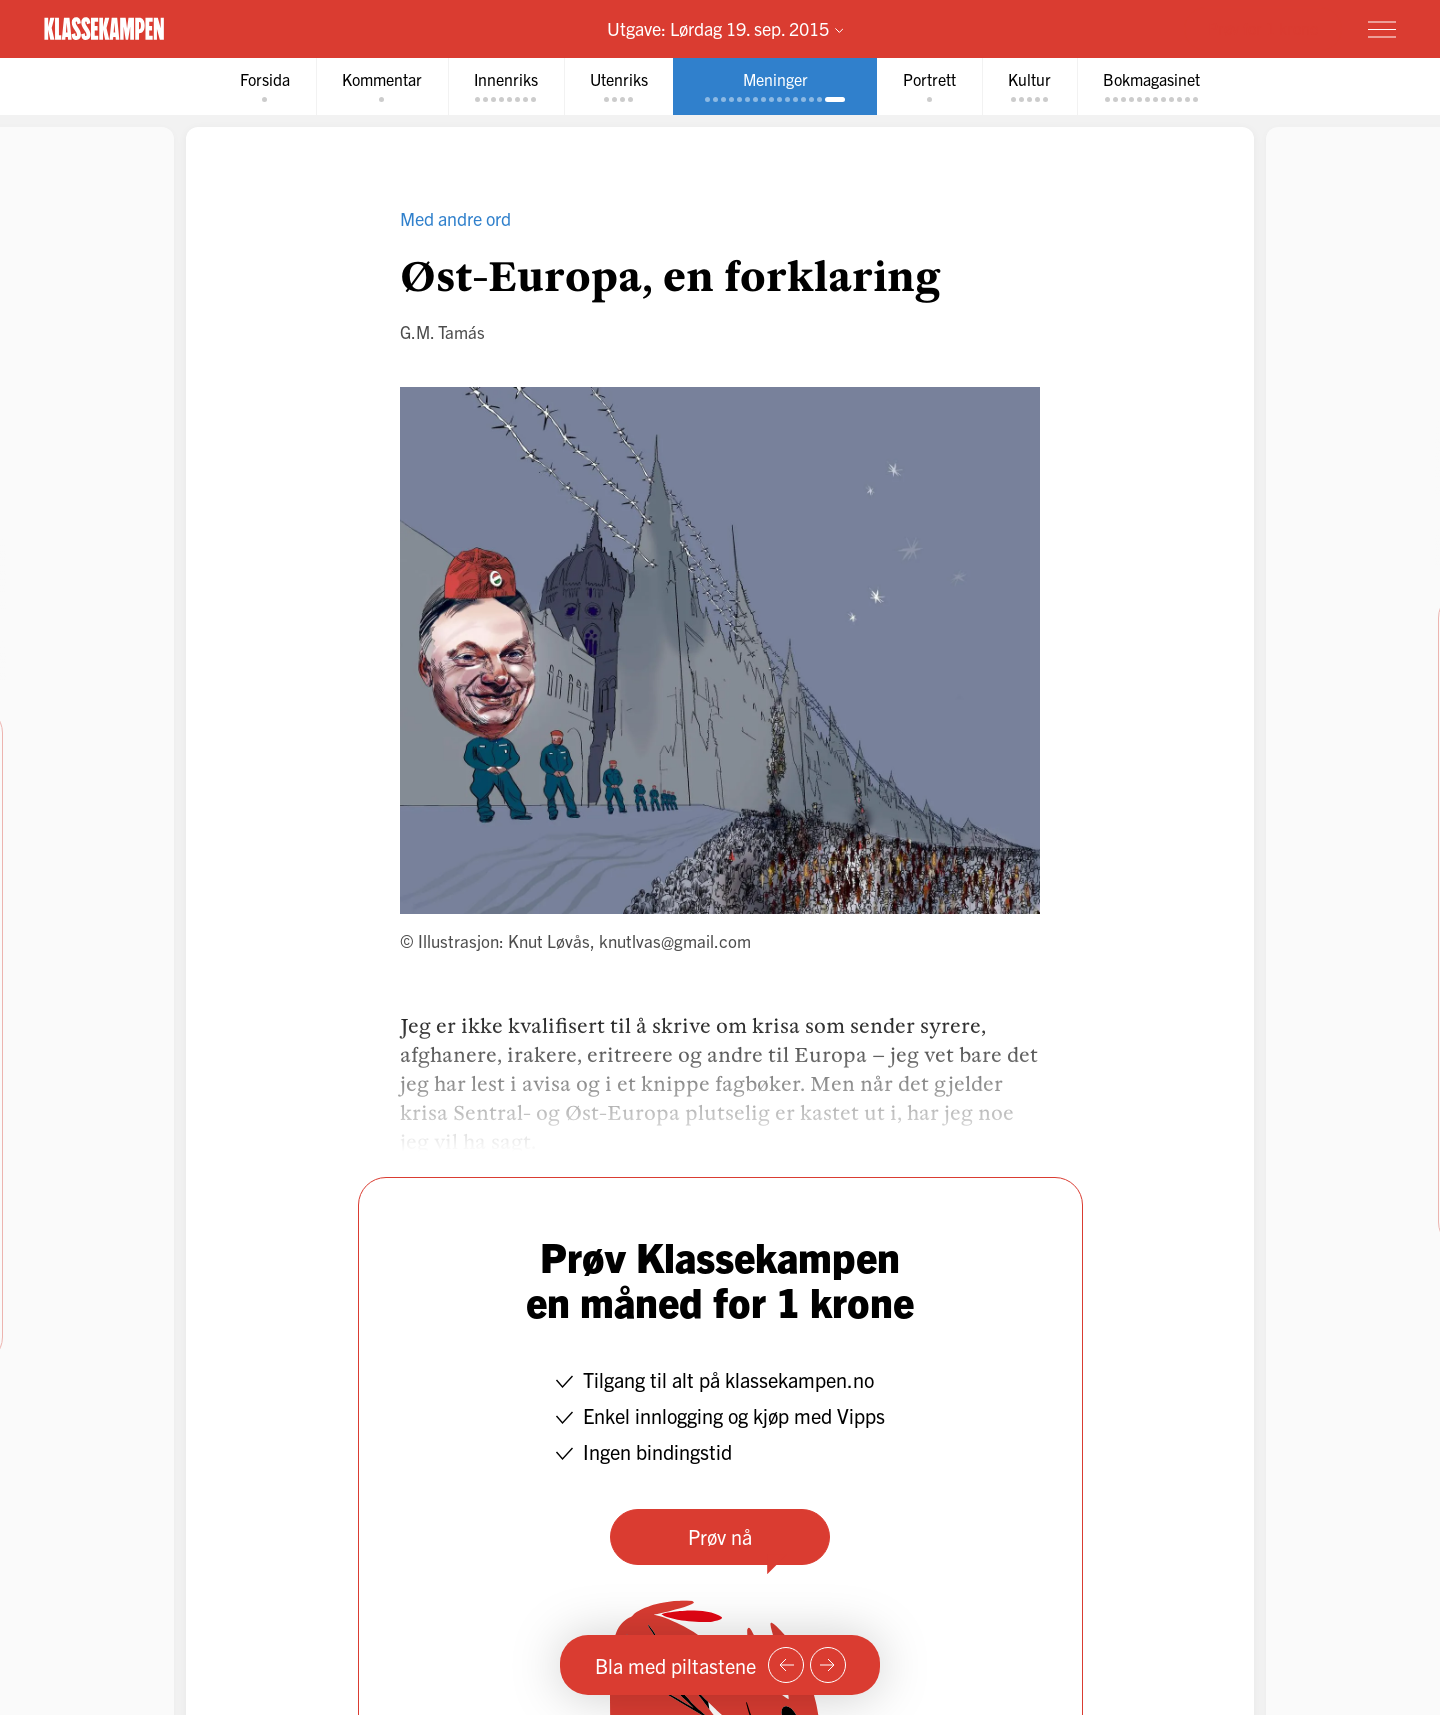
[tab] (265, 86)
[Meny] (1382, 29)
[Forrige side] (786, 1665)
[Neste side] (828, 1665)
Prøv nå (720, 1536)
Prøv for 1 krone (1263, 28)
